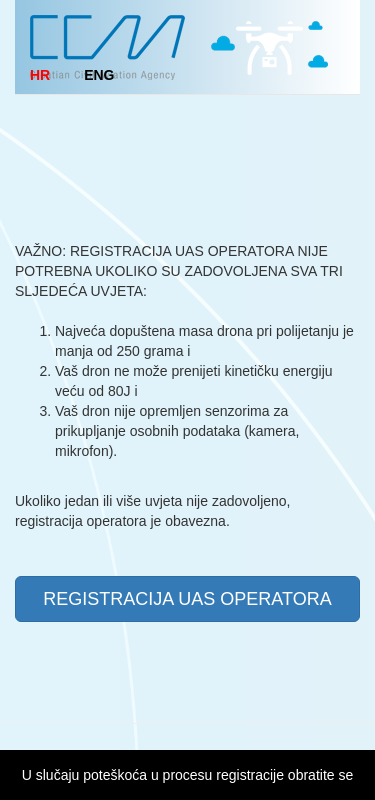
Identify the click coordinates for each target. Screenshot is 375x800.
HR (40, 75)
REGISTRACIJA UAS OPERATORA (187, 599)
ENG (99, 75)
